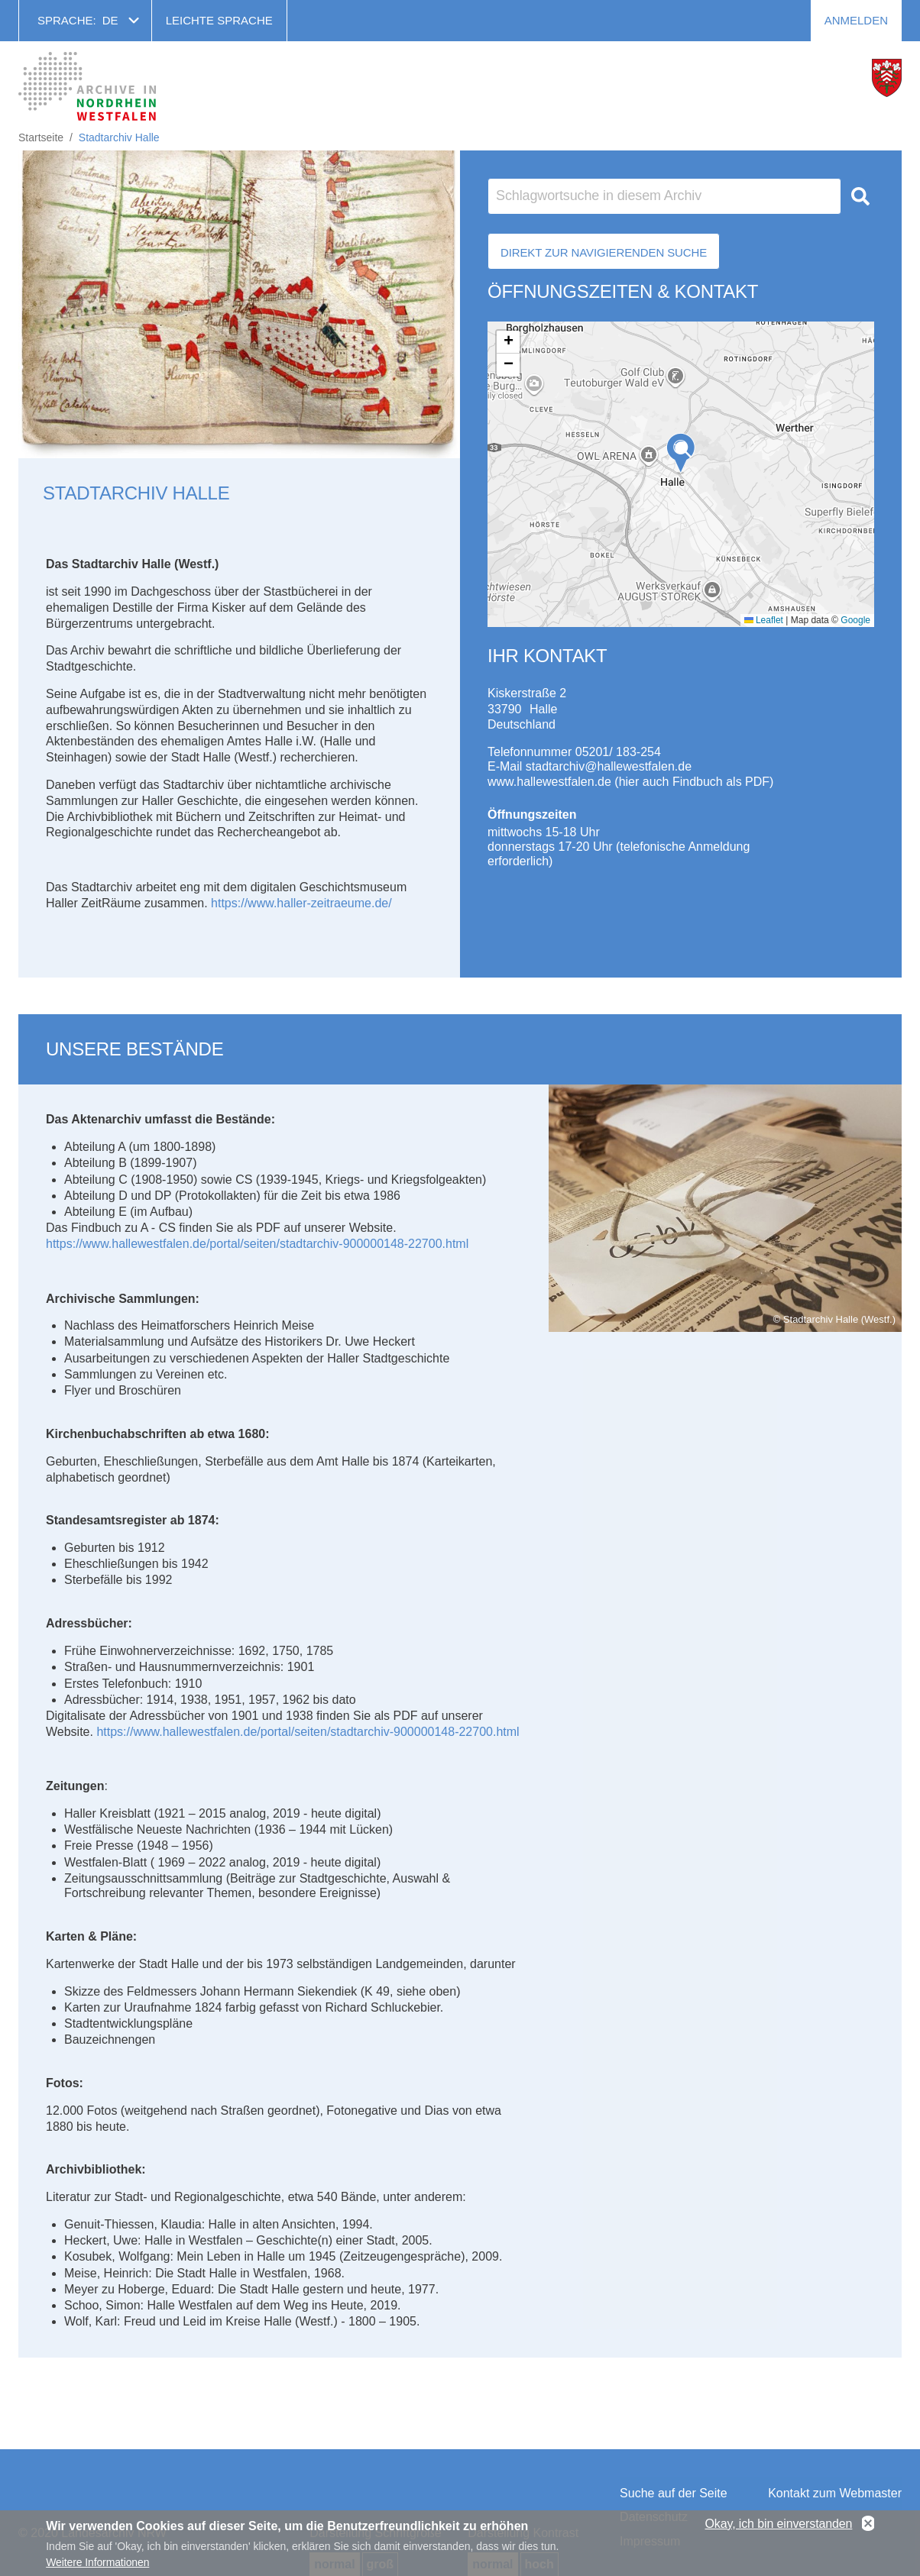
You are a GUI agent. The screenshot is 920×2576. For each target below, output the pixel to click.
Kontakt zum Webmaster (835, 2493)
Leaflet (763, 620)
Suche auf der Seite (673, 2493)
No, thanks (868, 2524)
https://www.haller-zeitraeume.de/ (301, 903)
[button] (680, 453)
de (110, 20)
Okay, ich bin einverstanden (779, 2523)
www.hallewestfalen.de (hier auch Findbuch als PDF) (630, 781)
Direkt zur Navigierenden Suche (603, 252)
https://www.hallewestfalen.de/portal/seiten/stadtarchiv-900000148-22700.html (257, 1243)
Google (855, 620)
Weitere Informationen (97, 2562)
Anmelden (856, 20)
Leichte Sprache (219, 20)
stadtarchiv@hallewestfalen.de (609, 766)
